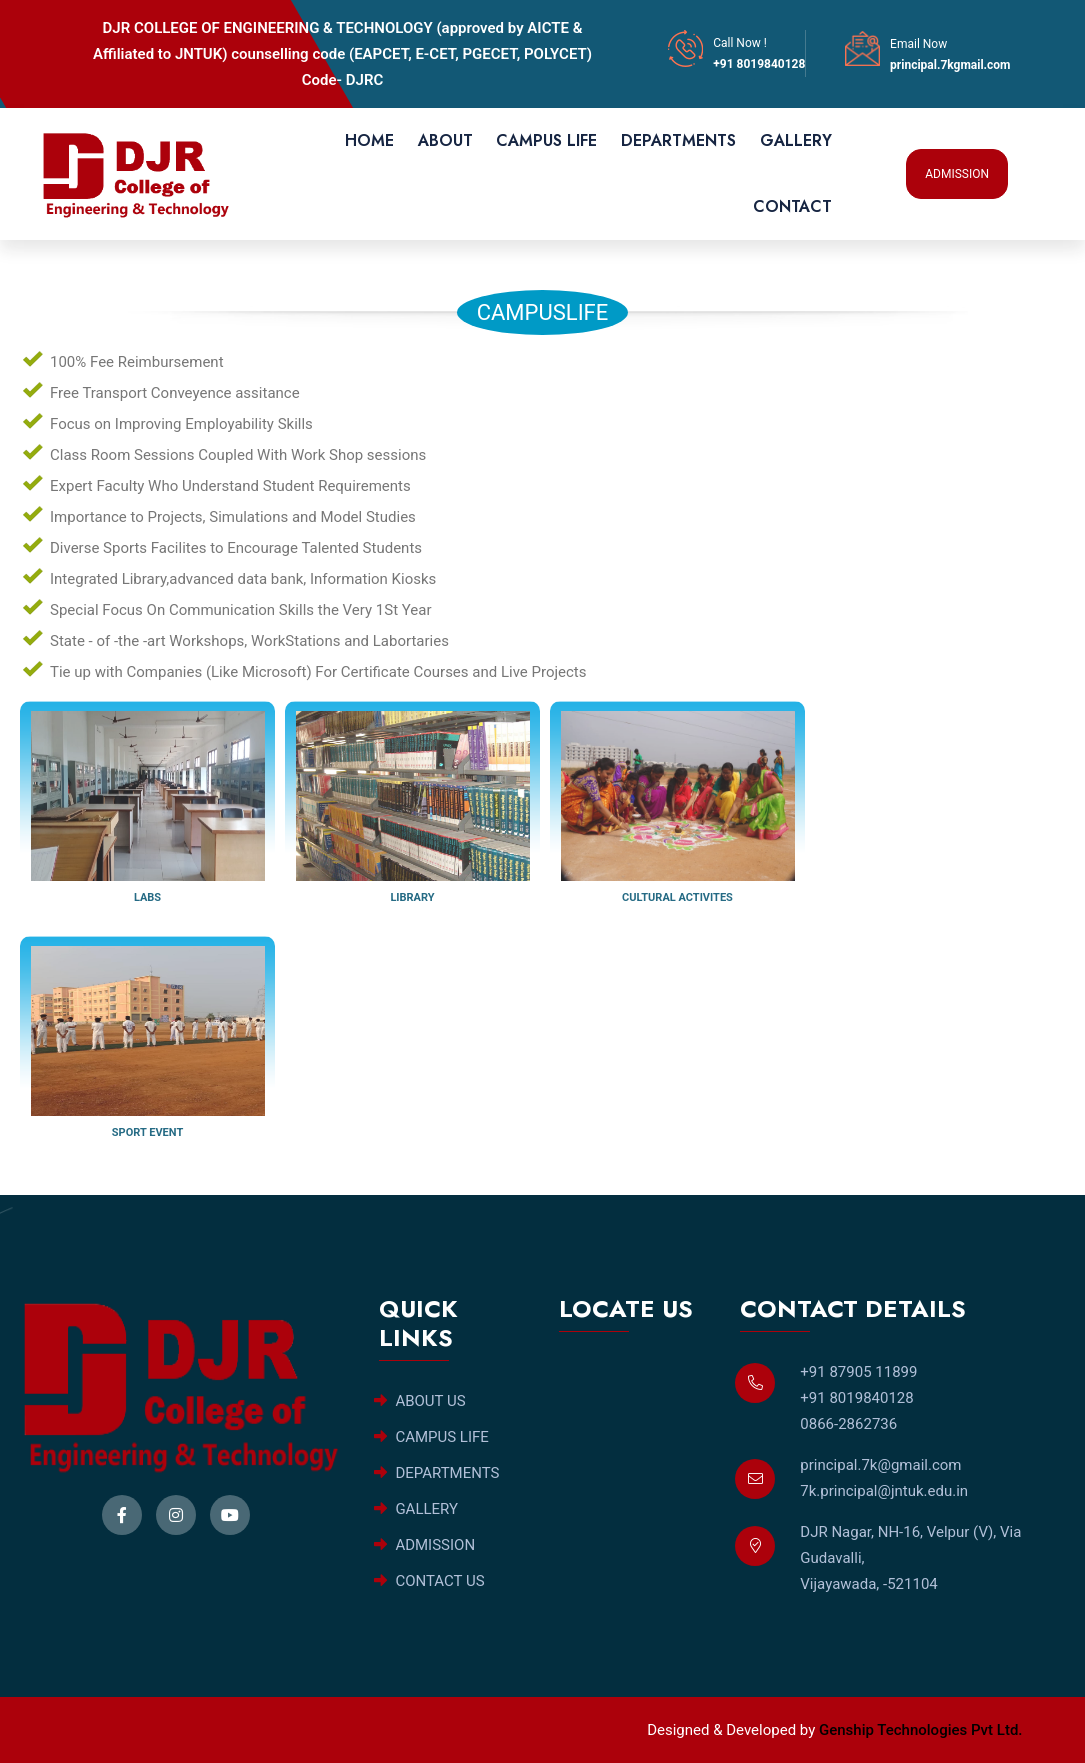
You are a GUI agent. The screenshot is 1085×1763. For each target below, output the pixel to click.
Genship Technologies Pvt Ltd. (921, 1730)
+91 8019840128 (759, 64)
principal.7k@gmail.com (880, 1465)
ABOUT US (420, 1401)
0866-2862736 (848, 1424)
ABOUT (445, 140)
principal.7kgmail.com (950, 65)
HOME (369, 140)
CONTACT (792, 206)
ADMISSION (957, 174)
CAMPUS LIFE (546, 140)
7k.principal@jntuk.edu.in (884, 1491)
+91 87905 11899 (858, 1372)
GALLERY (796, 140)
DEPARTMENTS (678, 140)
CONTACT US (429, 1581)
